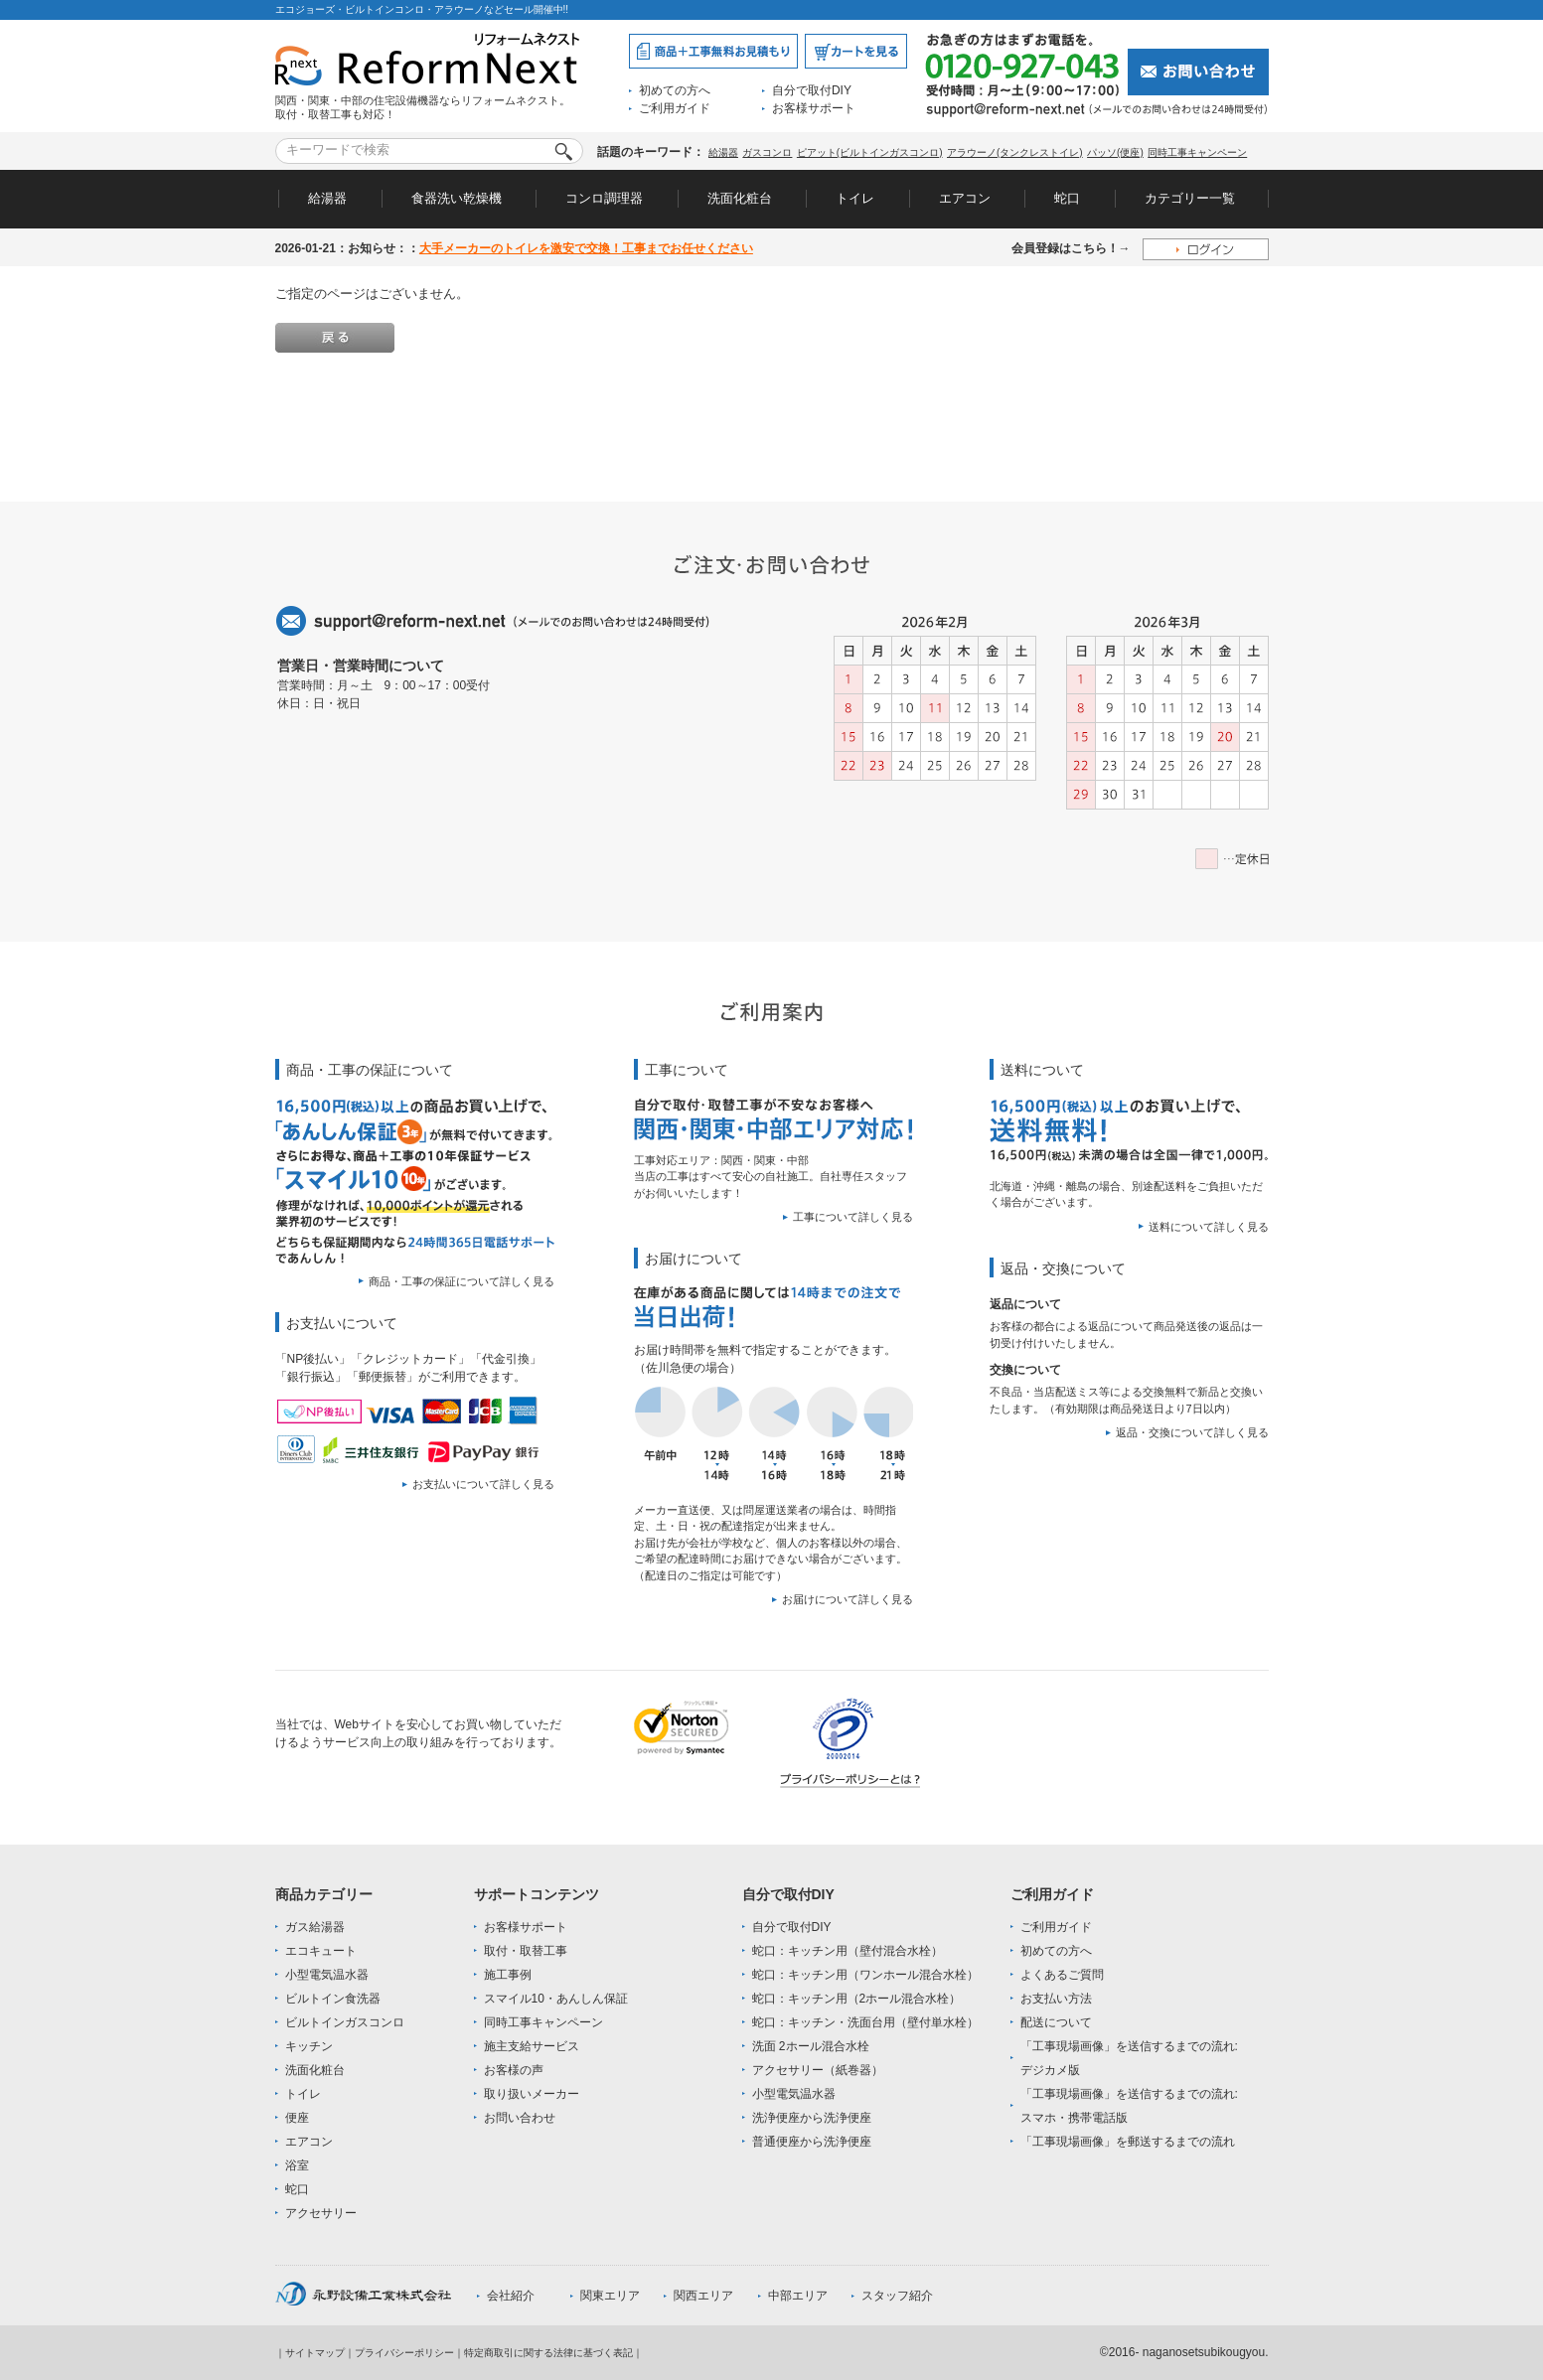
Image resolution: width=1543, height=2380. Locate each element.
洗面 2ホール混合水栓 (810, 2046)
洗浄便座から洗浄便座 (811, 2118)
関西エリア (703, 2296)
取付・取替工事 (525, 1951)
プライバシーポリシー (404, 2352)
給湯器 (723, 152)
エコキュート (321, 1951)
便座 (297, 2118)
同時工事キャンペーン (1197, 152)
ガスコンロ (767, 152)
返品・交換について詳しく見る (1192, 1432)
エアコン (965, 198)
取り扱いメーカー (531, 2094)
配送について (1056, 2022)
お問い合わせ (519, 2118)
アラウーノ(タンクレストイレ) (1015, 152)
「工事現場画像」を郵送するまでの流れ (1127, 2142)
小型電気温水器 (327, 1975)
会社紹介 (511, 2296)
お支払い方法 (1056, 1999)
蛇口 (1067, 198)
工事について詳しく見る (853, 1217)
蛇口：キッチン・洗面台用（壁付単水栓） (865, 2022)
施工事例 (508, 1975)
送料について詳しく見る (1209, 1227)
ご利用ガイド (674, 108)
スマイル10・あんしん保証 (556, 1999)
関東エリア (610, 2296)
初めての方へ (674, 90)
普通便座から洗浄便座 (811, 2142)
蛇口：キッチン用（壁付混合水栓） (847, 1951)
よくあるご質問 (1062, 1975)
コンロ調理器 (604, 198)
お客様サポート (813, 108)
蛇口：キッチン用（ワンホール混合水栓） (865, 1975)
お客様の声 (513, 2070)
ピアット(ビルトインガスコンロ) (870, 152)
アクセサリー (321, 2213)
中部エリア (798, 2296)
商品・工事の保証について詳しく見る (461, 1281)
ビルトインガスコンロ (344, 2022)
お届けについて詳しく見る (847, 1599)
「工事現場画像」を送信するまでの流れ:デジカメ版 (1129, 2058)
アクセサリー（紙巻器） (817, 2070)
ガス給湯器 (315, 1927)
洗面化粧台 (739, 198)
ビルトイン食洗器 (333, 1999)
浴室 (297, 2165)
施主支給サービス (531, 2046)
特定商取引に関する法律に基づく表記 (548, 2352)
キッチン (309, 2046)
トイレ (855, 198)
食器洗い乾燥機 (456, 198)
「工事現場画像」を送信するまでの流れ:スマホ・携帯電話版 (1129, 2106)
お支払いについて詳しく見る (483, 1484)
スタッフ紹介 (897, 2296)
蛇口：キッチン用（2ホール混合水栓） (857, 1999)
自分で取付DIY (811, 90)
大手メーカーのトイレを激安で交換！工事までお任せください (586, 248)
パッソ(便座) (1115, 152)
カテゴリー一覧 (1190, 198)
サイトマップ (315, 2352)
